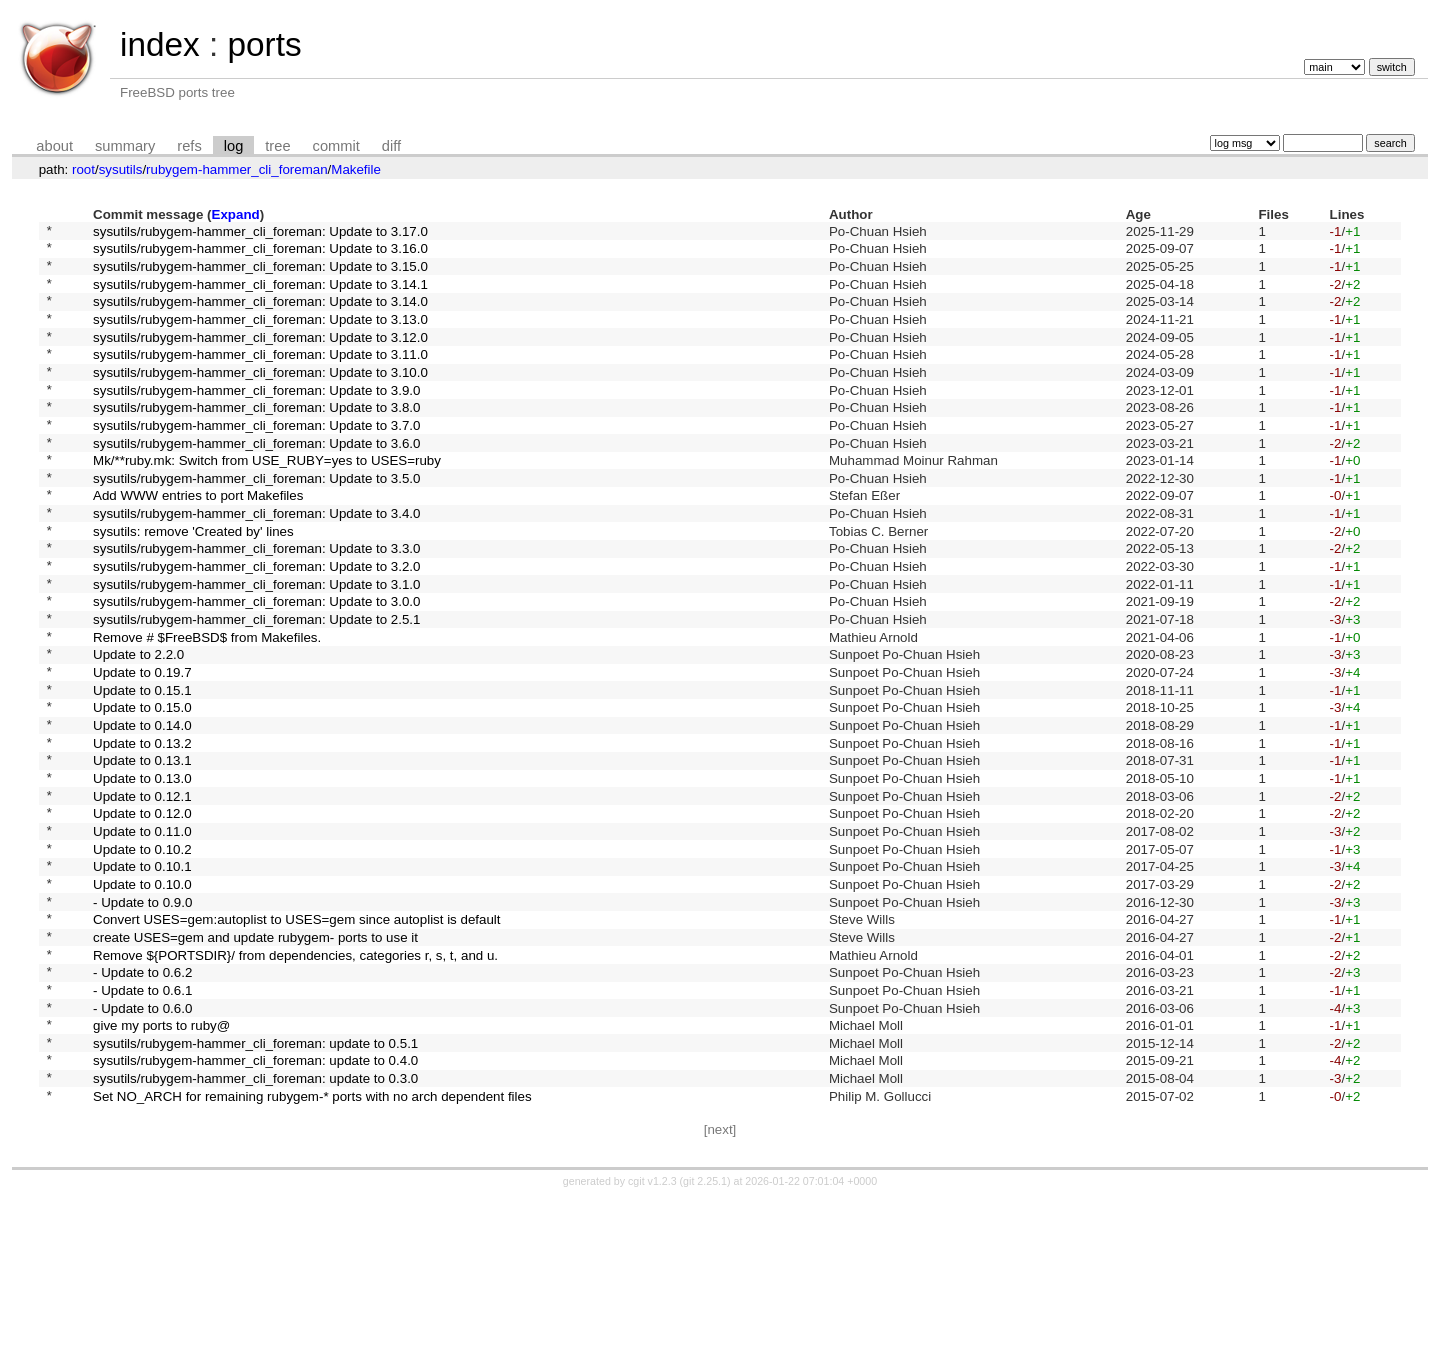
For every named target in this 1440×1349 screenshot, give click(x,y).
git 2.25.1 (705, 1331)
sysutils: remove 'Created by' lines (193, 583)
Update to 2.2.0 (138, 728)
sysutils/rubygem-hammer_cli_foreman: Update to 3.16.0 (260, 253)
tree (277, 146)
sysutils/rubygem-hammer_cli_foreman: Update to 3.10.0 (260, 397)
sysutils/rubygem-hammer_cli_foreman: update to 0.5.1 (255, 1182)
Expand (236, 214)
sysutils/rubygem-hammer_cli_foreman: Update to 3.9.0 (256, 418)
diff (391, 146)
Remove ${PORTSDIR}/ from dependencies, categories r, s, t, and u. (295, 1079)
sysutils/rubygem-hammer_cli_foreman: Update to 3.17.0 (260, 232)
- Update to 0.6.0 (142, 1141)
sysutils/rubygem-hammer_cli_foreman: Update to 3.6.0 (256, 480)
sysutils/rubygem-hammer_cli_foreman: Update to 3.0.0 (256, 666)
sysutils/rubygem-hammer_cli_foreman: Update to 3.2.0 (256, 625)
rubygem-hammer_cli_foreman (236, 169)
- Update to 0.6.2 (142, 1100)
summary (125, 146)
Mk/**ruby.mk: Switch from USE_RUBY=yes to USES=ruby (267, 501)
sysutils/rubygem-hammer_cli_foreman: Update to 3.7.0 (256, 459)
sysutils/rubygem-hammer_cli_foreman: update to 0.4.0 (255, 1203)
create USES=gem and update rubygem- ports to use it (255, 1058)
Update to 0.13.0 (142, 872)
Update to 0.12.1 (142, 893)
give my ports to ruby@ (161, 1162)
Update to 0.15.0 (142, 790)
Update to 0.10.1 (142, 976)
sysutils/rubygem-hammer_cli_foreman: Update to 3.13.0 (260, 335)
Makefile (356, 169)
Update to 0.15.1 (142, 769)
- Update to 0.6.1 (142, 1120)
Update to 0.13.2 (142, 831)
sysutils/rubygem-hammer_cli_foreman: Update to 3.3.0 (256, 604)
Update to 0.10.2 (142, 955)
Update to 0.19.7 (142, 749)
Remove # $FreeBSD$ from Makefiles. (207, 707)
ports (264, 44)
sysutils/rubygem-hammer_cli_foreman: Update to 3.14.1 (260, 294)
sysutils (121, 169)
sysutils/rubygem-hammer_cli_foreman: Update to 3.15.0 (260, 273)
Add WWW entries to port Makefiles (198, 542)
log (234, 146)
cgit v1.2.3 (652, 1331)
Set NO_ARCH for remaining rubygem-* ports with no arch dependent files (312, 1244)
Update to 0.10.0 (142, 996)
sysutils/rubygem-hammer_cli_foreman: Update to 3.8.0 (256, 439)
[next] (720, 1279)
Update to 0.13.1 (142, 852)
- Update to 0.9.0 (142, 1017)
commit (336, 146)
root (83, 169)
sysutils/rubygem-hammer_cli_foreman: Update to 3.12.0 (260, 356)
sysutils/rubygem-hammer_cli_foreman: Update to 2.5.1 (256, 687)
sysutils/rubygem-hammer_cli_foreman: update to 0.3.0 (255, 1224)
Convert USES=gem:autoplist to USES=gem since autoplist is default (296, 1038)
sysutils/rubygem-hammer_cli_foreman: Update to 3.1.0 (256, 645)
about (54, 146)
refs (189, 146)
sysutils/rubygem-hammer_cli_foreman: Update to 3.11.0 (260, 377)
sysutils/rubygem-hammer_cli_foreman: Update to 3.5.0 (256, 521)
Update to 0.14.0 (142, 811)
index (160, 44)
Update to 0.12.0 (142, 914)
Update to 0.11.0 (142, 934)
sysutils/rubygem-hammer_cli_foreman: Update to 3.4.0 (256, 563)
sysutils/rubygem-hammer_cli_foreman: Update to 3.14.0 (260, 315)
